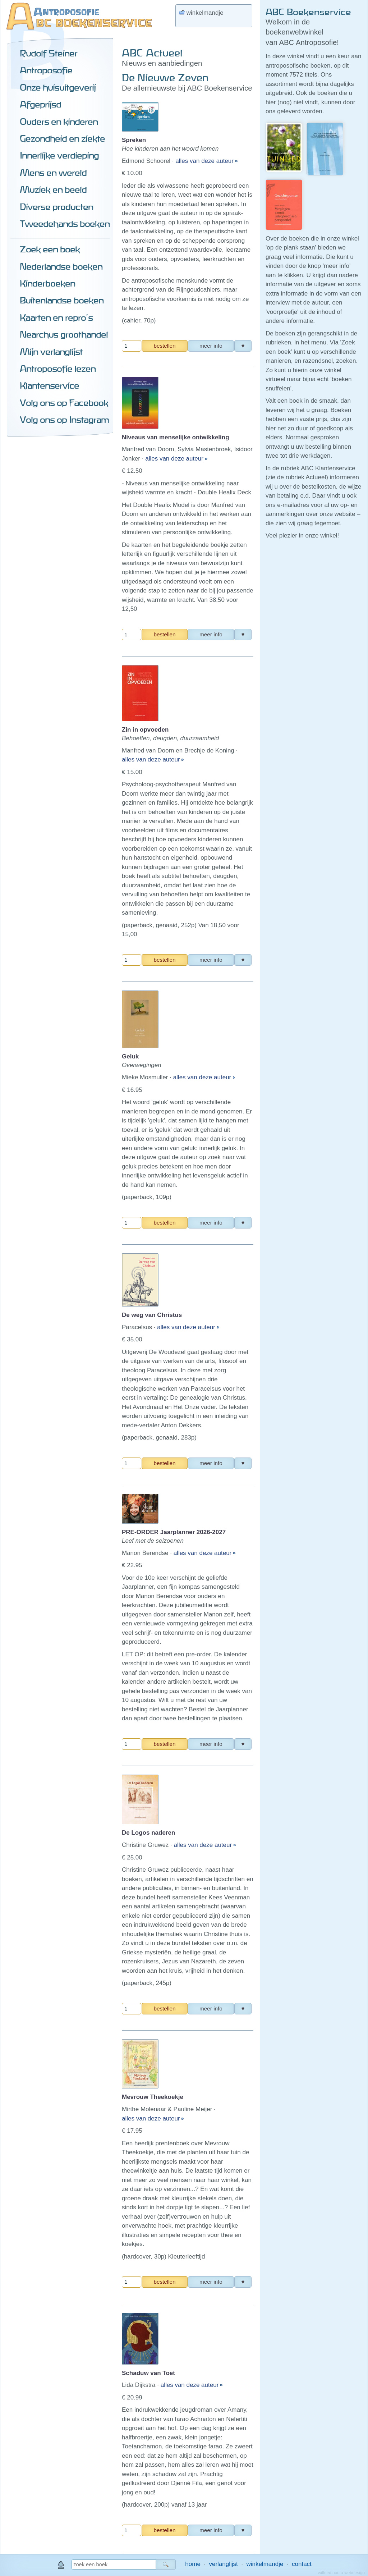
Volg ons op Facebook (64, 403)
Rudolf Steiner (48, 53)
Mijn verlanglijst (51, 352)
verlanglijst (223, 2564)
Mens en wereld (53, 173)
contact (302, 2564)
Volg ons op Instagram (64, 420)
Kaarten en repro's (56, 317)
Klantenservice (49, 385)
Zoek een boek (50, 249)
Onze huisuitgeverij (58, 87)
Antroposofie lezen (58, 368)
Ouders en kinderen (59, 121)
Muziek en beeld (53, 189)
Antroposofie (46, 70)
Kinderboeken (47, 283)
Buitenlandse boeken (62, 300)
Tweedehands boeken (65, 224)
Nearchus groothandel (64, 334)
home (193, 2564)
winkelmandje (264, 2564)
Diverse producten (56, 207)
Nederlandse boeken (61, 266)
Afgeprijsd (40, 104)
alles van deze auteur (205, 160)
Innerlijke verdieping (59, 155)
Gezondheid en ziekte (62, 138)
